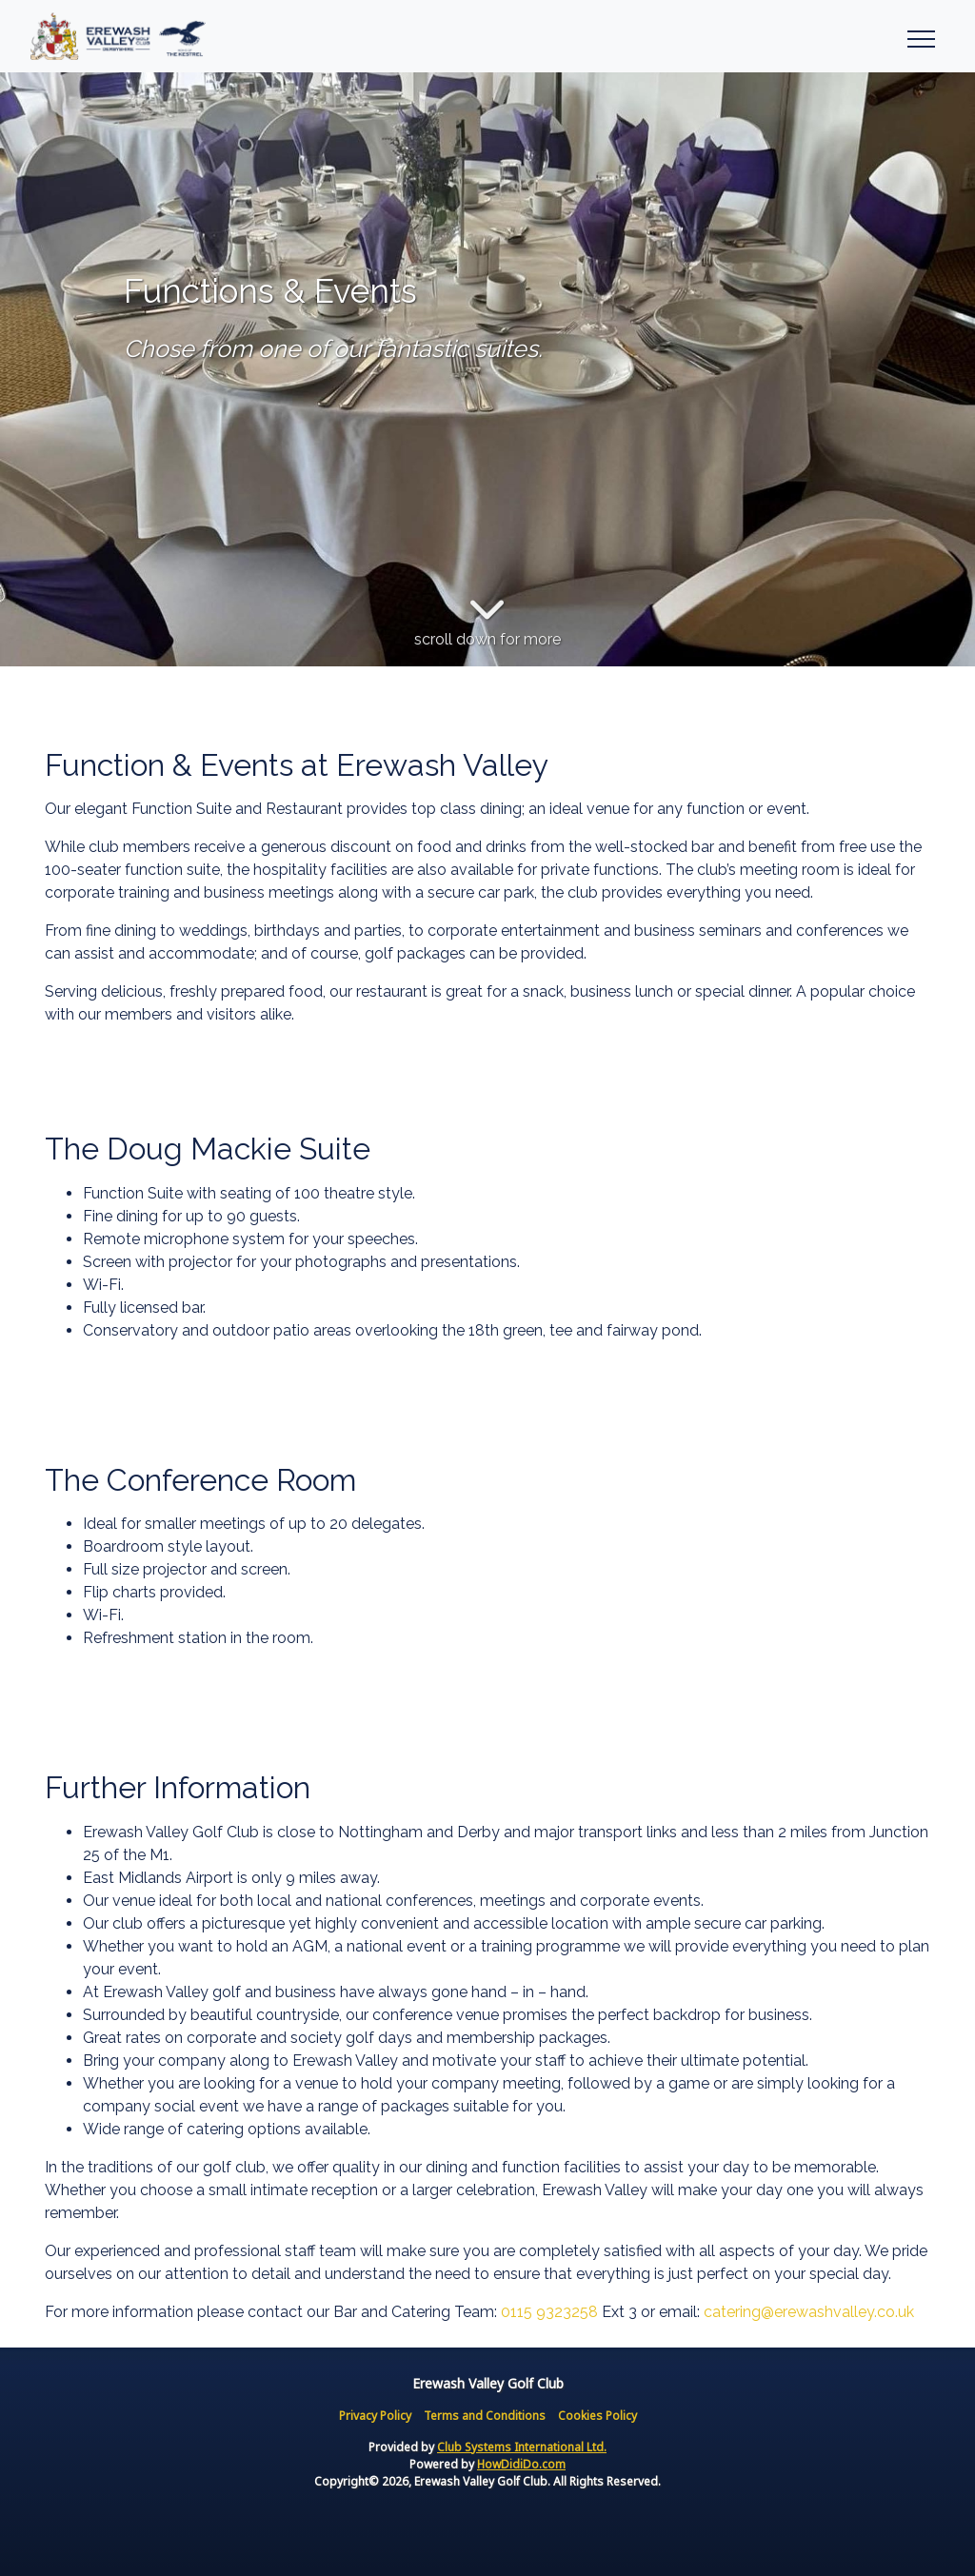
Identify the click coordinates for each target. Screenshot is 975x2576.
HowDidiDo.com (521, 2464)
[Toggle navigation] (920, 36)
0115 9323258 (549, 2312)
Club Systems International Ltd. (522, 2447)
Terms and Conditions (485, 2416)
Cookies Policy (597, 2416)
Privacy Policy (375, 2416)
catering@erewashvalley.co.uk (809, 2312)
